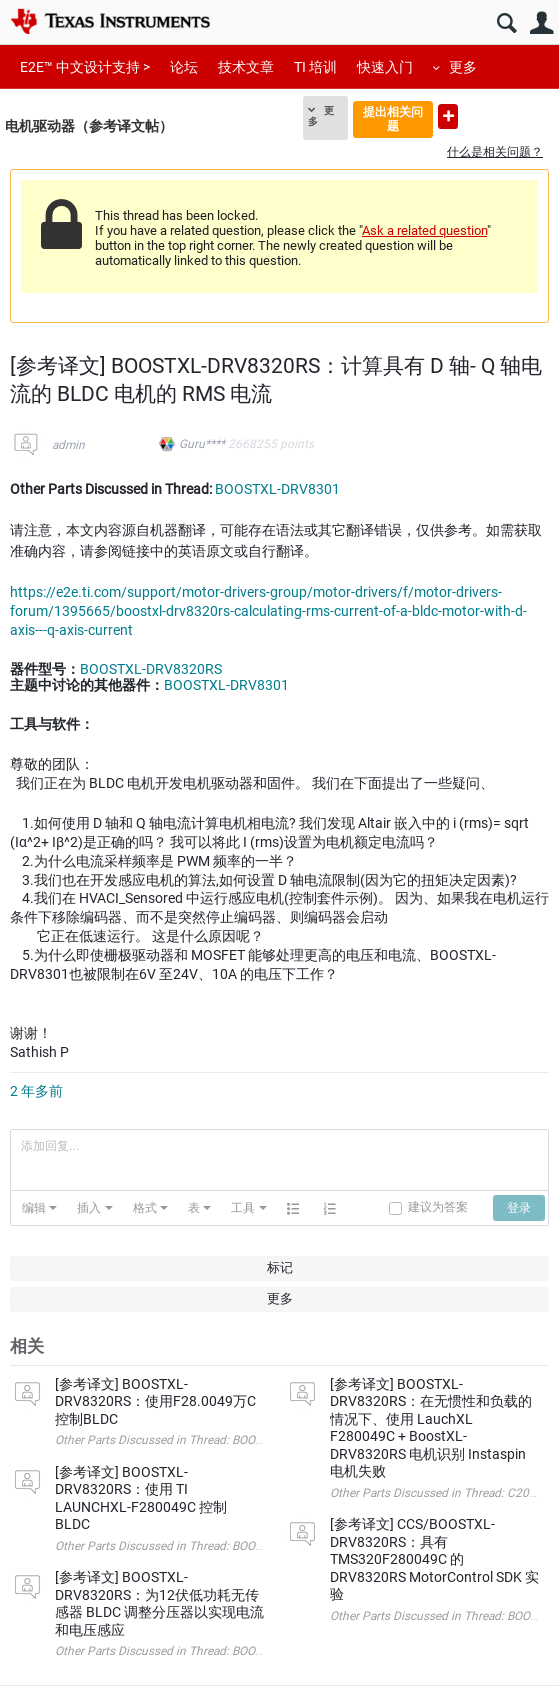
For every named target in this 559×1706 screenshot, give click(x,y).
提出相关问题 (393, 118)
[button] (39, 1208)
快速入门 (385, 67)
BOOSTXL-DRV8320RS (151, 669)
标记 (280, 1267)
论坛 (184, 67)
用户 (541, 23)
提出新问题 (448, 116)
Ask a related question (424, 230)
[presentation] (39, 1208)
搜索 (506, 23)
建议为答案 (438, 1207)
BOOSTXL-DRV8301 (277, 489)
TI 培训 (315, 67)
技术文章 (246, 67)
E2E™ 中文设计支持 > (85, 67)
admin (68, 445)
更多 (463, 67)
